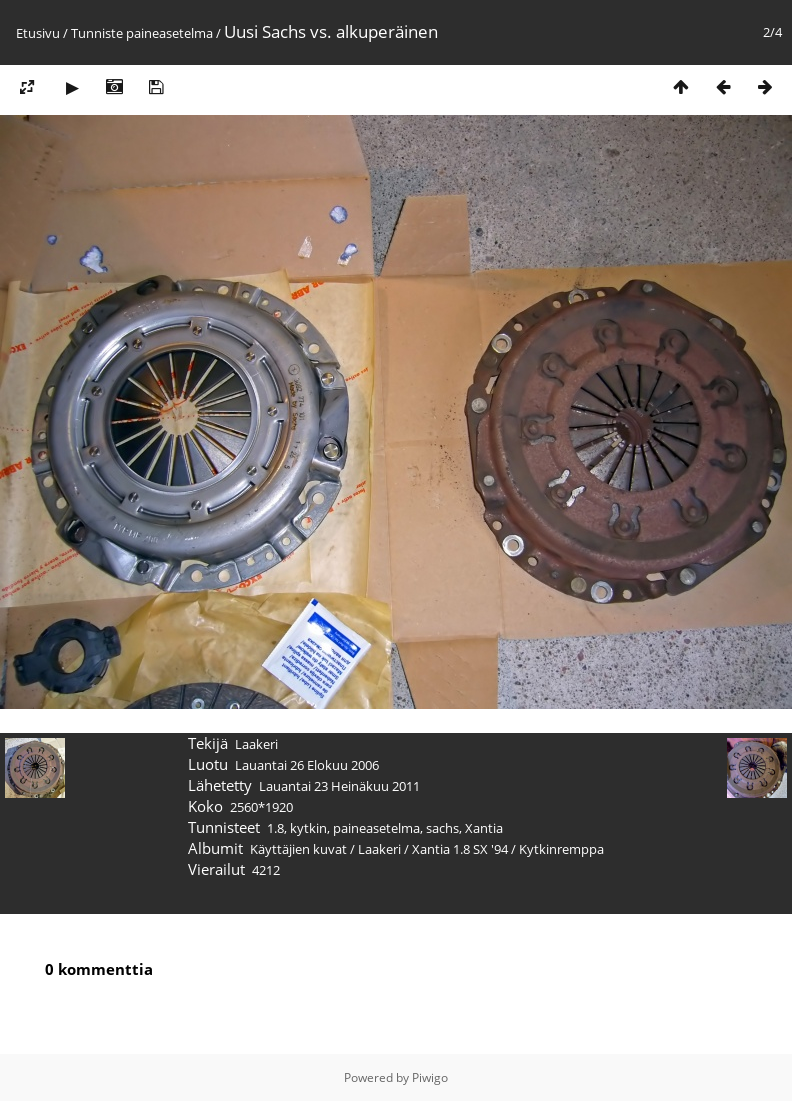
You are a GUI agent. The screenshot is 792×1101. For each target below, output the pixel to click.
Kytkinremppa (561, 849)
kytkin (308, 828)
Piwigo (430, 1077)
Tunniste (97, 33)
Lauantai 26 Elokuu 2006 (307, 765)
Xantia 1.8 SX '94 (460, 849)
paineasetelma (169, 33)
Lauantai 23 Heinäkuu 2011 (339, 786)
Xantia (484, 828)
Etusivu (38, 33)
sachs (442, 828)
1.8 (275, 828)
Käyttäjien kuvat (298, 849)
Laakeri (379, 849)
